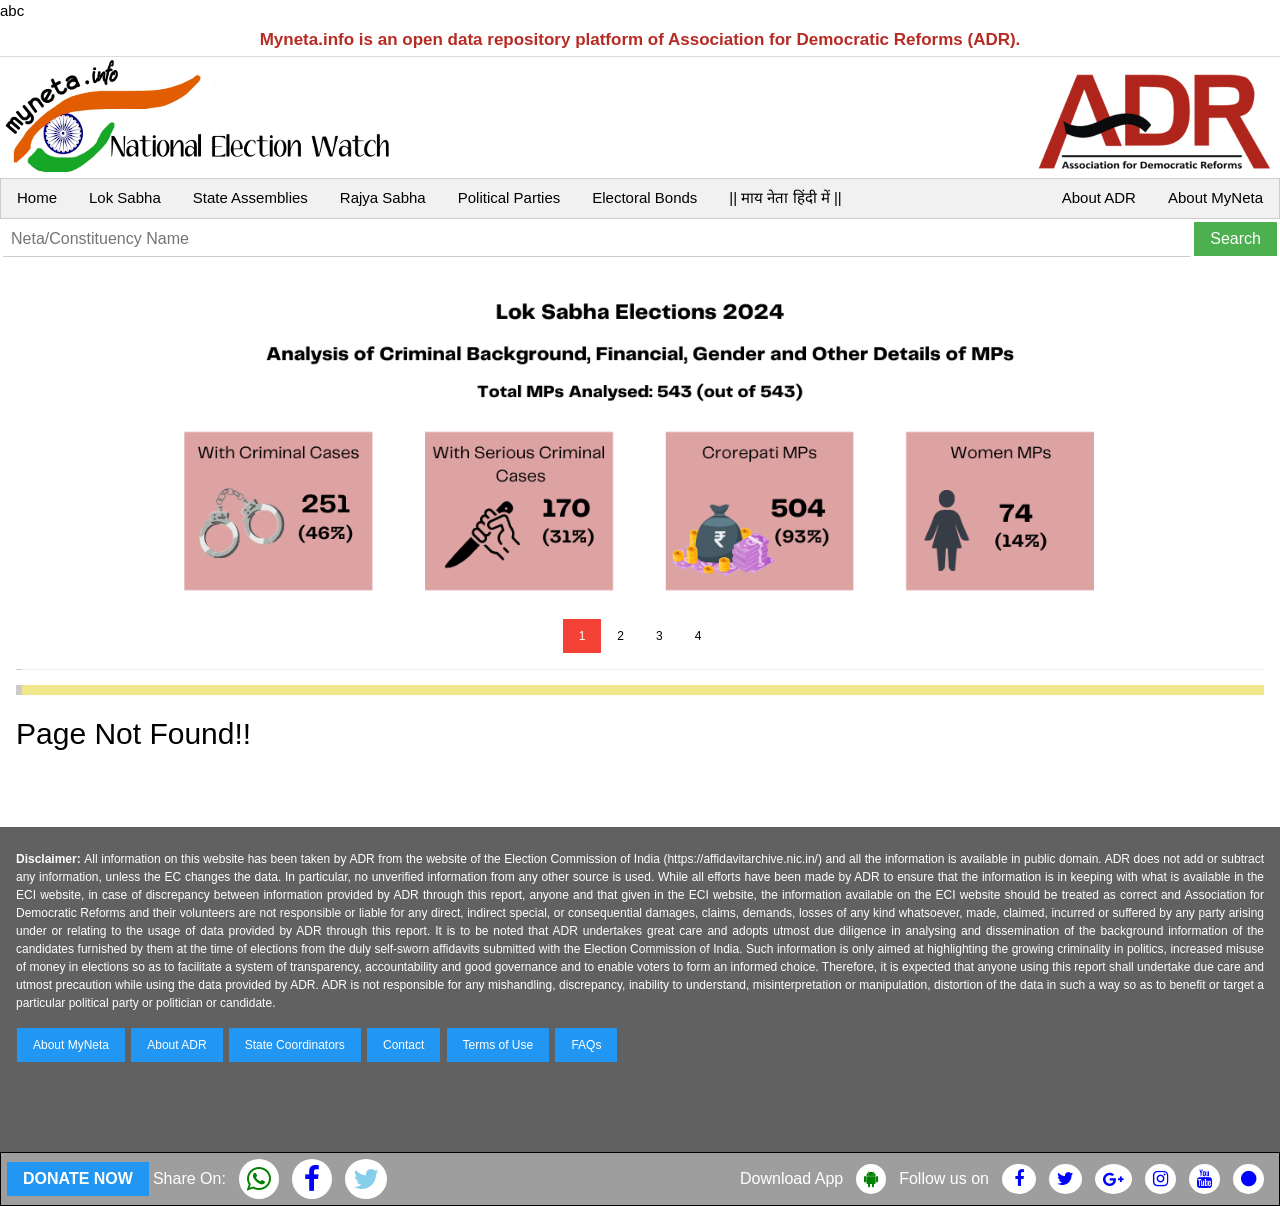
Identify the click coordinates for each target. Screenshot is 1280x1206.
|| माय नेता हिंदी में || (785, 197)
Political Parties (509, 197)
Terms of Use (498, 1045)
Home (37, 197)
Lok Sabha (125, 197)
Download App (791, 1178)
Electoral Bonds (644, 197)
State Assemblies (250, 197)
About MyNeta (1215, 197)
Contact (403, 1045)
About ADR (1099, 197)
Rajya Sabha (383, 197)
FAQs (586, 1045)
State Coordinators (295, 1045)
